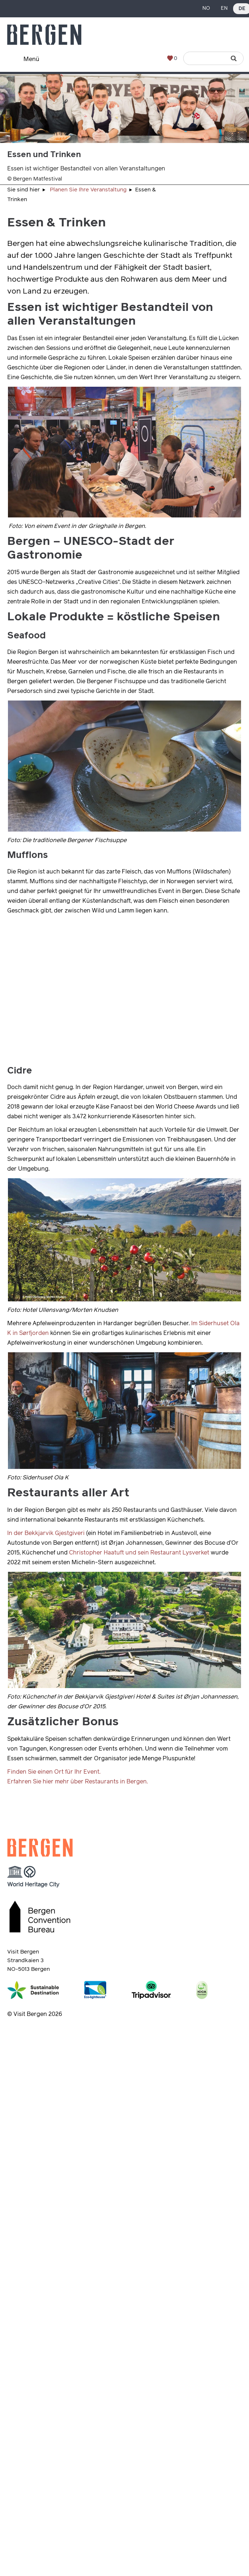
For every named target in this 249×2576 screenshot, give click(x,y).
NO (206, 8)
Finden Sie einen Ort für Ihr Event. (53, 1772)
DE (242, 8)
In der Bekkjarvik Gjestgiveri (46, 1533)
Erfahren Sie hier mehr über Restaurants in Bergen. (77, 1781)
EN (224, 8)
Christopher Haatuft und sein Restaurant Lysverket (139, 1553)
